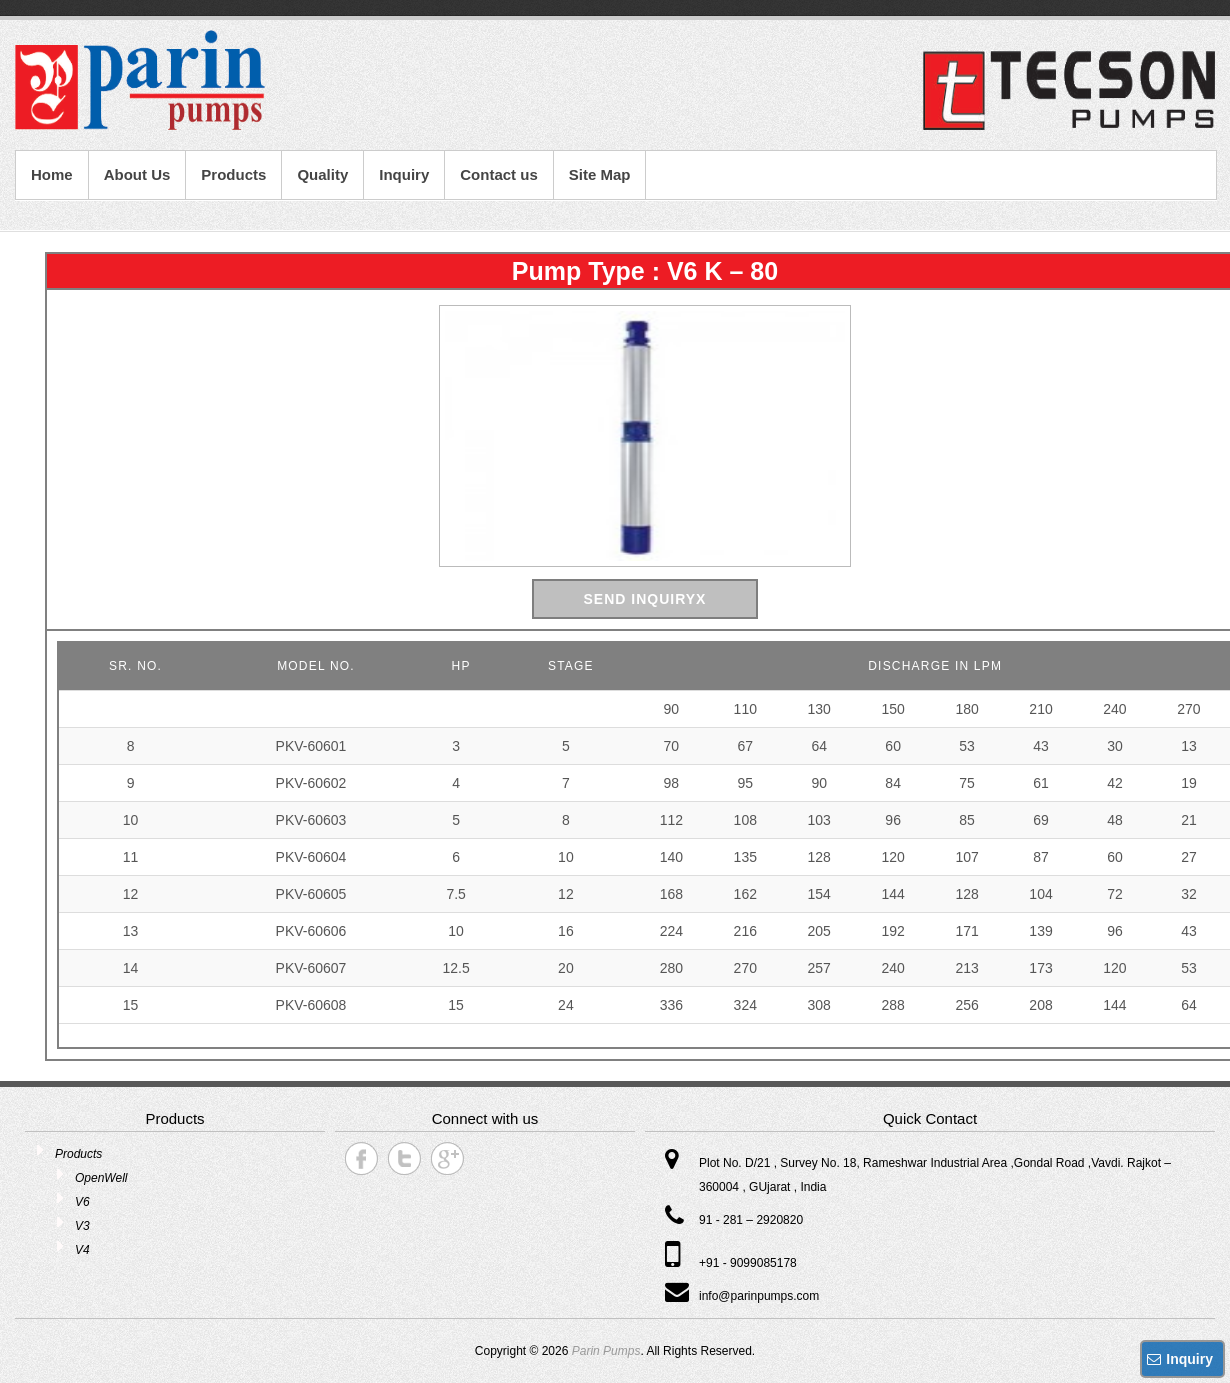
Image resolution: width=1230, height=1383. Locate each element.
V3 (82, 1226)
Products (233, 174)
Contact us (499, 174)
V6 (82, 1202)
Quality (322, 174)
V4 (82, 1250)
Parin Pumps (606, 1351)
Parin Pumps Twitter (404, 1158)
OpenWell (101, 1178)
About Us (137, 174)
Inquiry (404, 174)
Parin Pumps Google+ (447, 1158)
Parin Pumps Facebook (361, 1158)
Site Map (600, 174)
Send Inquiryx (645, 599)
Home (52, 174)
